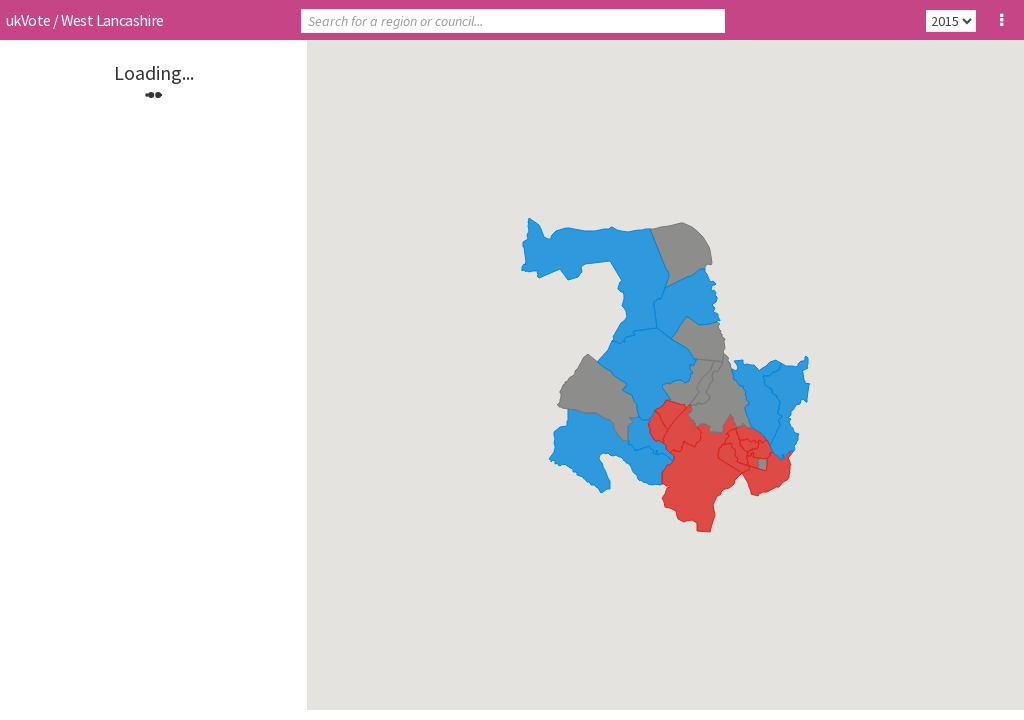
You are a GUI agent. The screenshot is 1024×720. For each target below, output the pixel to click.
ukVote (28, 20)
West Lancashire (112, 20)
